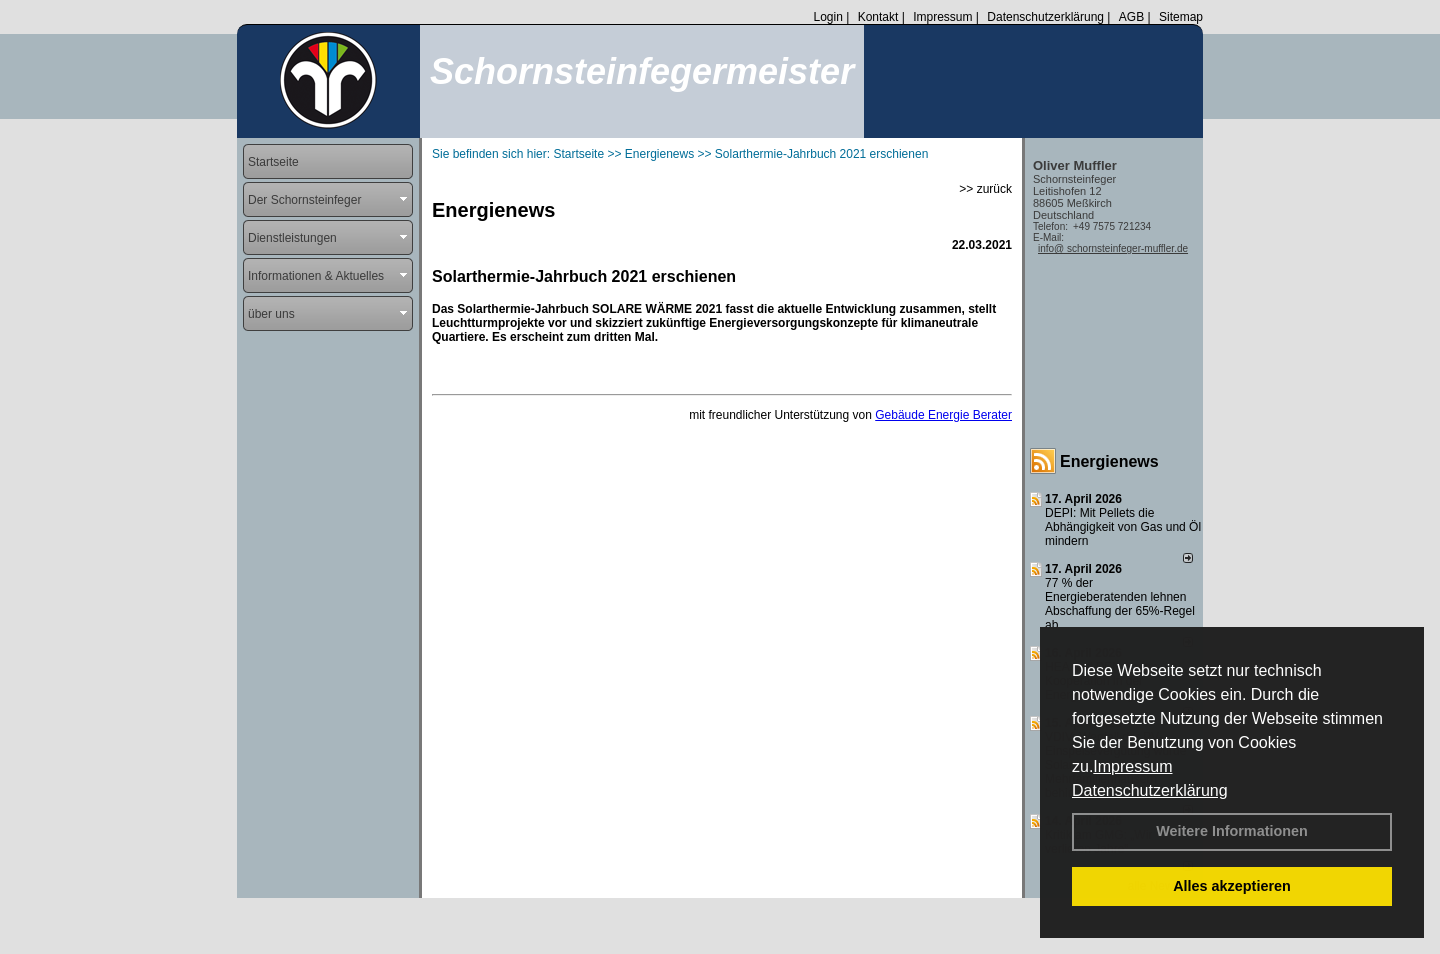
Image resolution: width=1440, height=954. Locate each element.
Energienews (1109, 461)
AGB (1131, 17)
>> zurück (985, 189)
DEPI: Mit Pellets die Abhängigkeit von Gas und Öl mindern (1123, 527)
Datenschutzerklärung (1150, 790)
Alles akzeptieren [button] (1232, 886)
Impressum (1132, 766)
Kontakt (878, 17)
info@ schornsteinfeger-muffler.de (1113, 248)
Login (827, 17)
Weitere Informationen (1232, 831)
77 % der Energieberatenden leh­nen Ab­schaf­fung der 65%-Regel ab (1120, 604)
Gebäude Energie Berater (943, 415)
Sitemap (1181, 17)
